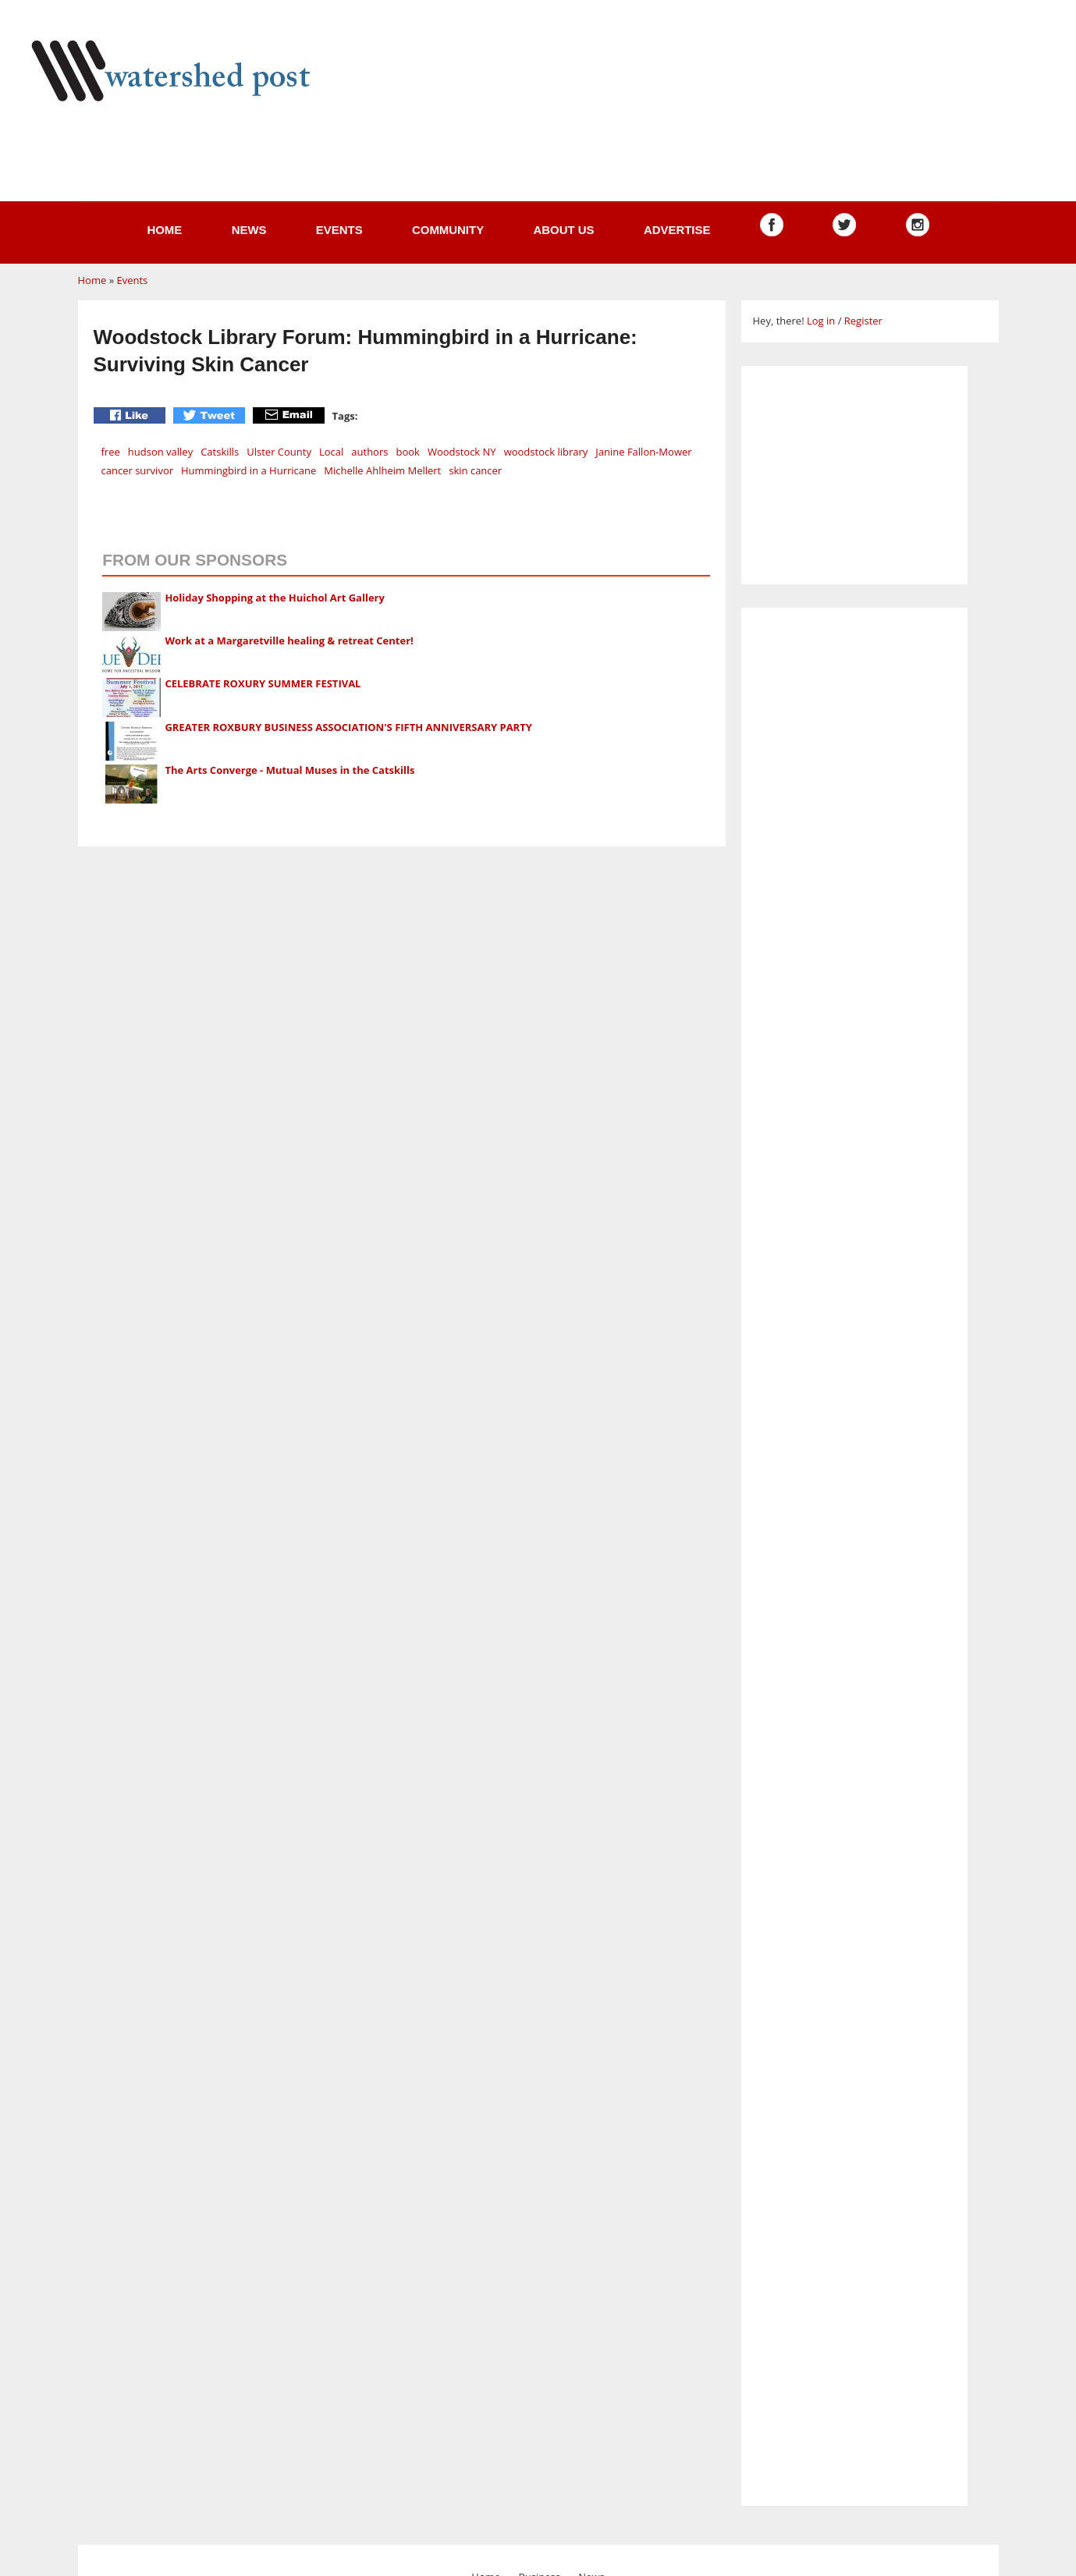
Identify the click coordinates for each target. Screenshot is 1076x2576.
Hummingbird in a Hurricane (248, 470)
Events (339, 229)
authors (369, 452)
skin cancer (475, 470)
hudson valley (160, 452)
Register (863, 321)
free (110, 452)
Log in (821, 321)
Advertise (677, 229)
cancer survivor (137, 470)
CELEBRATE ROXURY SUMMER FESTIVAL (262, 683)
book (407, 452)
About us (563, 229)
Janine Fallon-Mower (643, 452)
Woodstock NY (462, 452)
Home (164, 229)
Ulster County (279, 452)
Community (448, 229)
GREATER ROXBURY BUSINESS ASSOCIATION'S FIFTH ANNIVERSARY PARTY (348, 727)
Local (331, 452)
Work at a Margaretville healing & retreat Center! (289, 640)
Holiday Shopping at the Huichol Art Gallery (275, 598)
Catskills (220, 452)
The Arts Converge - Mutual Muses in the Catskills (289, 770)
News (249, 229)
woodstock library (546, 452)
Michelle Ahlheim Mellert (382, 470)
